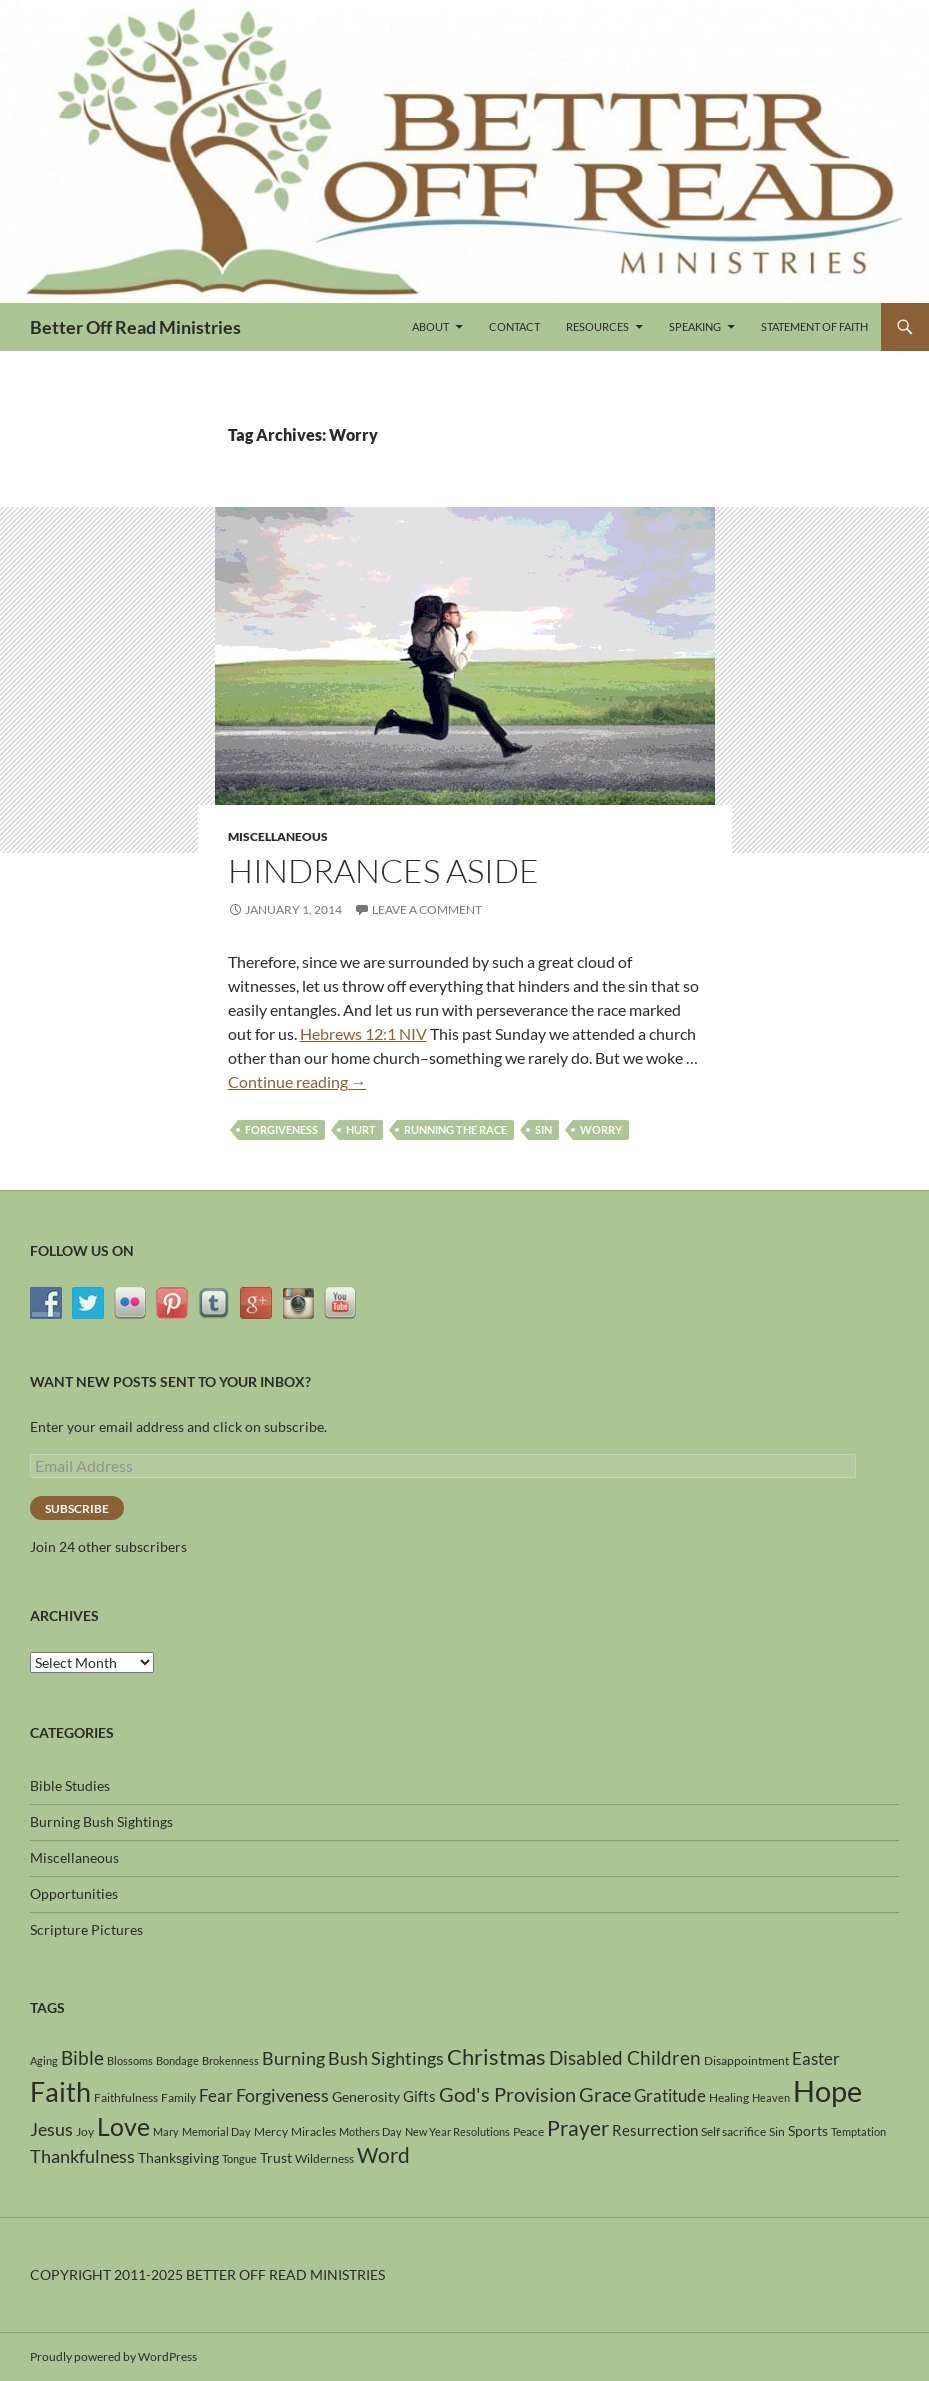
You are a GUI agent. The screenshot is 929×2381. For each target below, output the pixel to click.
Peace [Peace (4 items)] (528, 2131)
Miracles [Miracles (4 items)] (313, 2131)
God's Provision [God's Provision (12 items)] (507, 2094)
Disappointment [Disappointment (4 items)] (746, 2060)
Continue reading (297, 1081)
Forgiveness (281, 1129)
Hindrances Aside (383, 870)
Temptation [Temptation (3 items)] (858, 2131)
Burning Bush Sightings (101, 1821)
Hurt (361, 1129)
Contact (514, 326)
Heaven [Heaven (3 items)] (771, 2097)
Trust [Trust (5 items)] (276, 2157)
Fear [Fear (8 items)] (216, 2095)
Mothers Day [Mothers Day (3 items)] (370, 2131)
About (430, 326)
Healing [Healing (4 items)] (729, 2097)
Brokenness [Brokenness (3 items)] (230, 2060)
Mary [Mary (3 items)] (166, 2131)
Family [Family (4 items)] (178, 2097)
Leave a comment (427, 909)
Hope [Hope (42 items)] (827, 2090)
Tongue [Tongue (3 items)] (239, 2158)
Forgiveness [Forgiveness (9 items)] (282, 2095)
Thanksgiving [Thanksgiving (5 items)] (178, 2157)
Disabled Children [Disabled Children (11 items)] (625, 2057)
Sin (543, 1129)
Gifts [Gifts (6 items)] (419, 2096)
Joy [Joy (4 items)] (85, 2131)
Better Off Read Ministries (135, 327)
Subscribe (77, 1508)
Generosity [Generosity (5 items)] (366, 2096)
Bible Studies (70, 1785)
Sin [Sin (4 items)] (777, 2131)
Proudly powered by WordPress (113, 2356)
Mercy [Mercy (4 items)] (271, 2131)
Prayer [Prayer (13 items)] (578, 2128)
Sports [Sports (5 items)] (808, 2130)
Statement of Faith (814, 326)
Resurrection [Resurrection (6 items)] (655, 2130)
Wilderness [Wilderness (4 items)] (324, 2158)
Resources (597, 326)
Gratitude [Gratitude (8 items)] (670, 2095)
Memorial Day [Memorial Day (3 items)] (216, 2131)
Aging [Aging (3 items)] (44, 2060)
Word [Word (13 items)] (383, 2155)
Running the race (455, 1129)
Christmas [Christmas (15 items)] (496, 2057)
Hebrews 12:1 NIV (363, 1033)
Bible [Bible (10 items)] (82, 2058)
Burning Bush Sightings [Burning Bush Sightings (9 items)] (353, 2058)
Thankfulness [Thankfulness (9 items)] (82, 2156)
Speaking (695, 326)
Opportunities (74, 1893)
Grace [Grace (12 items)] (605, 2094)
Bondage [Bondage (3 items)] (177, 2060)
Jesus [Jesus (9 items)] (51, 2129)
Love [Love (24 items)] (123, 2126)
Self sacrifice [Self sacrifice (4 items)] (733, 2131)
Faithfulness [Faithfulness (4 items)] (126, 2097)
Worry (601, 1129)
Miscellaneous (278, 836)
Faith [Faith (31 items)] (60, 2091)
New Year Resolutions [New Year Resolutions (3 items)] (457, 2131)
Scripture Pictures (86, 1929)
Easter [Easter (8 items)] (816, 2058)
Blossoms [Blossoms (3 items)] (130, 2060)
